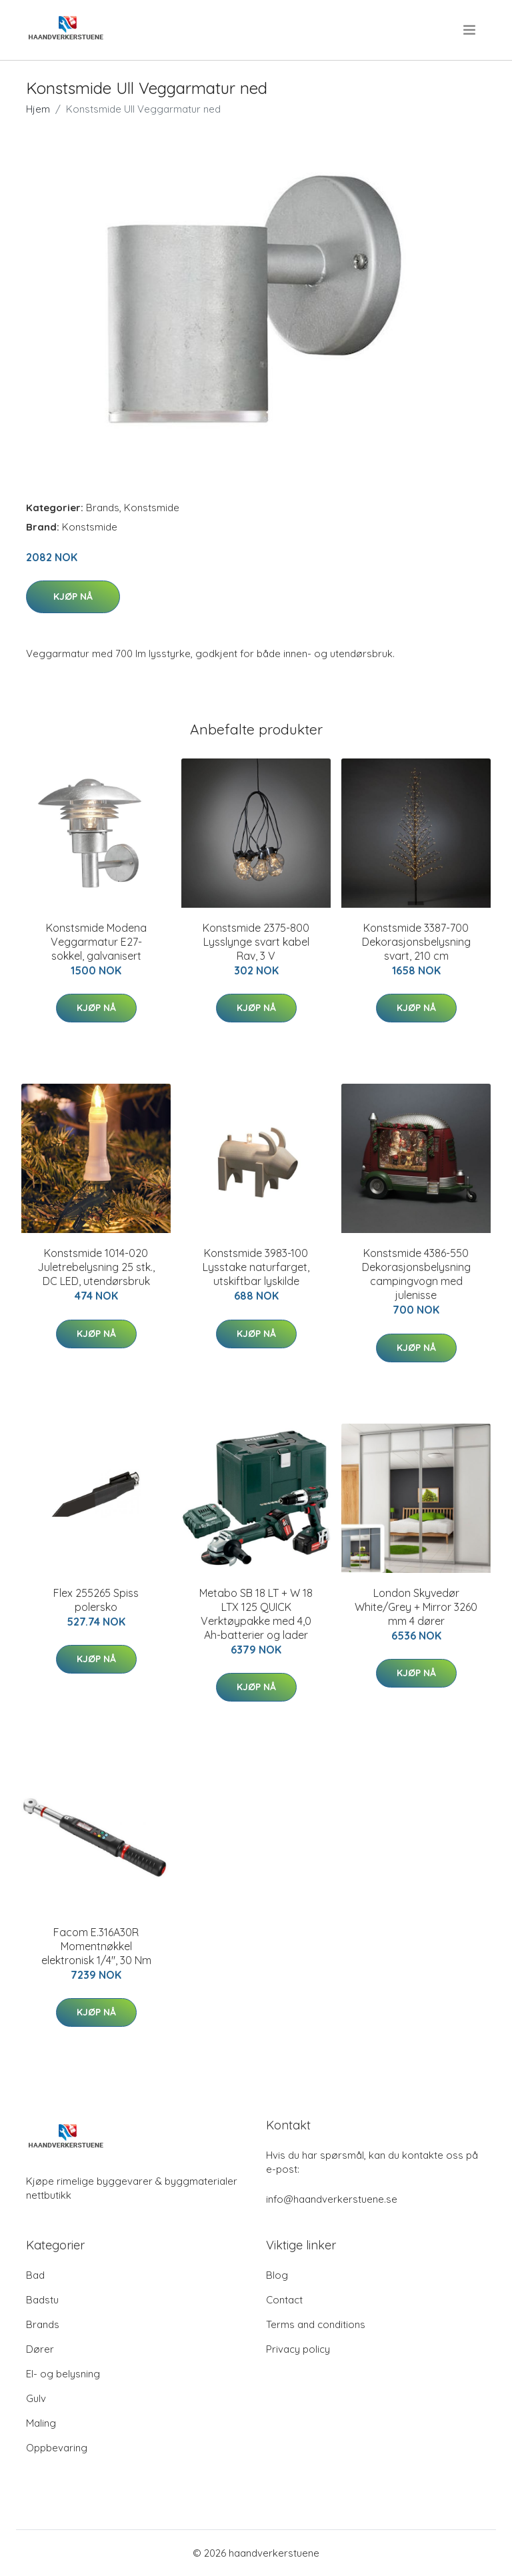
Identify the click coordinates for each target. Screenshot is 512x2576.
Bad (35, 2275)
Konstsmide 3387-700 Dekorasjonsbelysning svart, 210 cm (416, 941)
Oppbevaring (56, 2447)
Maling (41, 2423)
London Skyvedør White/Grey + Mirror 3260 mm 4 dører (416, 1607)
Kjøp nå (73, 597)
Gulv (36, 2398)
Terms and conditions (315, 2324)
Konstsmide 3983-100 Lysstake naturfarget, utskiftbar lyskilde (256, 1267)
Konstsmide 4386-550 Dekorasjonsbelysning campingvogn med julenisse (416, 1274)
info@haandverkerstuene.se (331, 2199)
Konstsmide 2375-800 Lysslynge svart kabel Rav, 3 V (256, 941)
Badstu (42, 2299)
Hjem (38, 109)
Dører (40, 2349)
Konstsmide (151, 507)
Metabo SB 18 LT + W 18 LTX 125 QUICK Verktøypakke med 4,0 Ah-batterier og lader (256, 1614)
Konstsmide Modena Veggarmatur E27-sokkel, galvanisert (96, 941)
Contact (284, 2299)
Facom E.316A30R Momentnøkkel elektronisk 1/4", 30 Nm (96, 1946)
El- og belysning (63, 2373)
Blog (277, 2275)
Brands (102, 507)
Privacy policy (298, 2349)
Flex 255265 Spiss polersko (96, 1600)
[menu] (470, 30)
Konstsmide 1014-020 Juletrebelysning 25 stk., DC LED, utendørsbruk (96, 1267)
